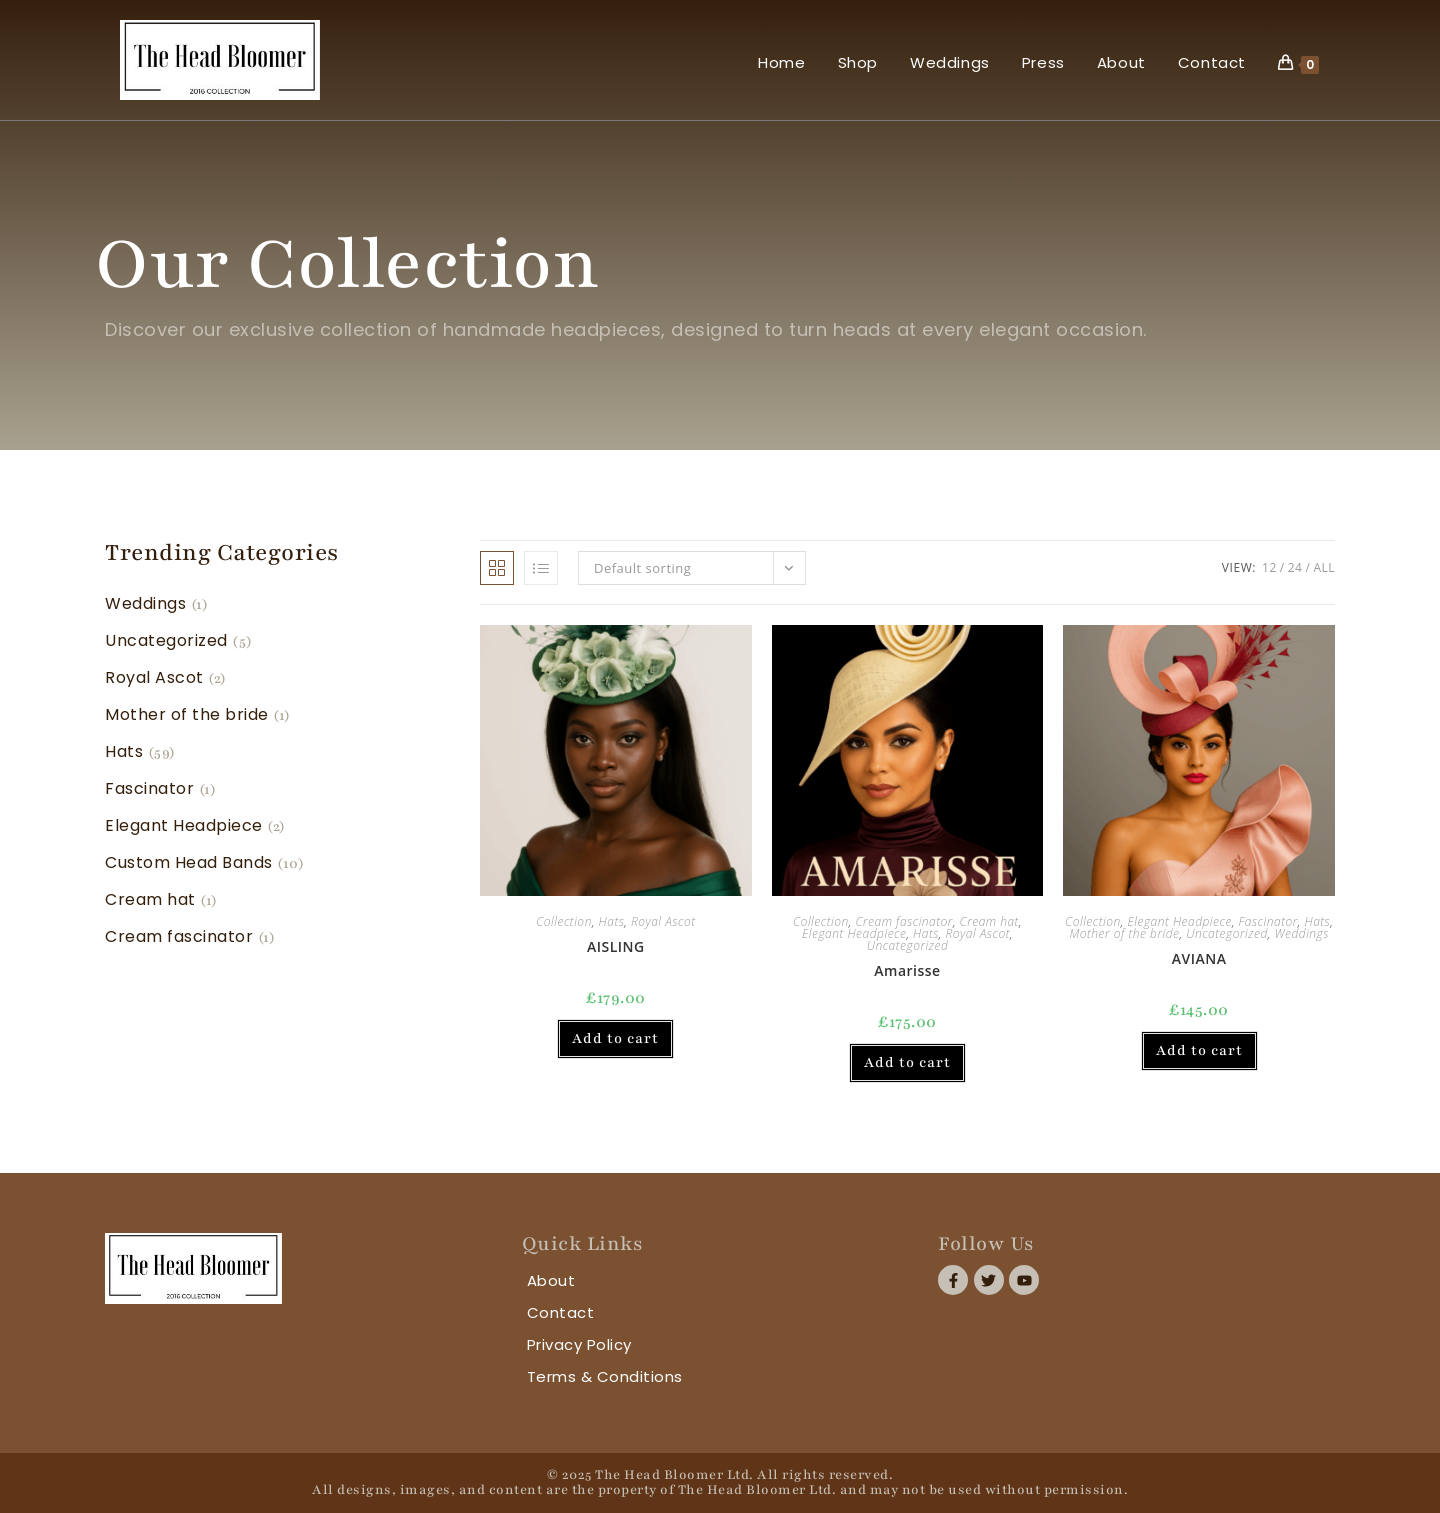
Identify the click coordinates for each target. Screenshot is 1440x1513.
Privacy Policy (579, 1344)
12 (1269, 567)
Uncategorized (908, 945)
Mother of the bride (1124, 933)
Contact (561, 1312)
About (551, 1280)
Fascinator (1268, 921)
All (1324, 567)
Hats (612, 921)
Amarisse (907, 970)
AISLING (616, 946)
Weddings (1301, 933)
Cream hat (989, 921)
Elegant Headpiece (854, 933)
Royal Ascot (663, 921)
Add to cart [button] (615, 1038)
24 (1295, 567)
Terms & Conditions (605, 1376)
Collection (564, 921)
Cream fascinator (904, 921)
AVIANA (1199, 958)
